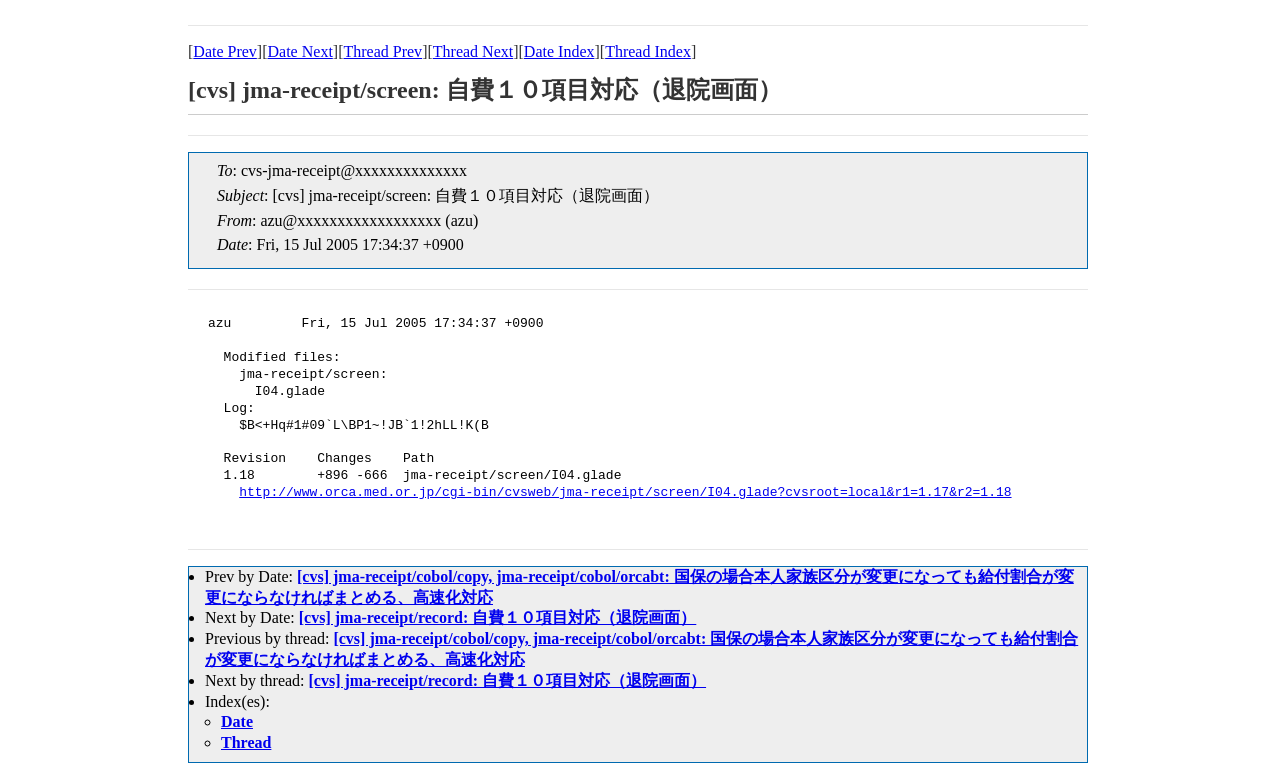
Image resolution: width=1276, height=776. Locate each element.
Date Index (559, 51)
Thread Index (648, 51)
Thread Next (473, 51)
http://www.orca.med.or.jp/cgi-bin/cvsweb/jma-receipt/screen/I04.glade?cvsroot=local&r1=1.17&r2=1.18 (625, 493)
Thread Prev (382, 51)
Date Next (300, 51)
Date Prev (225, 51)
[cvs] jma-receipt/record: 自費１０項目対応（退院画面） (498, 617)
